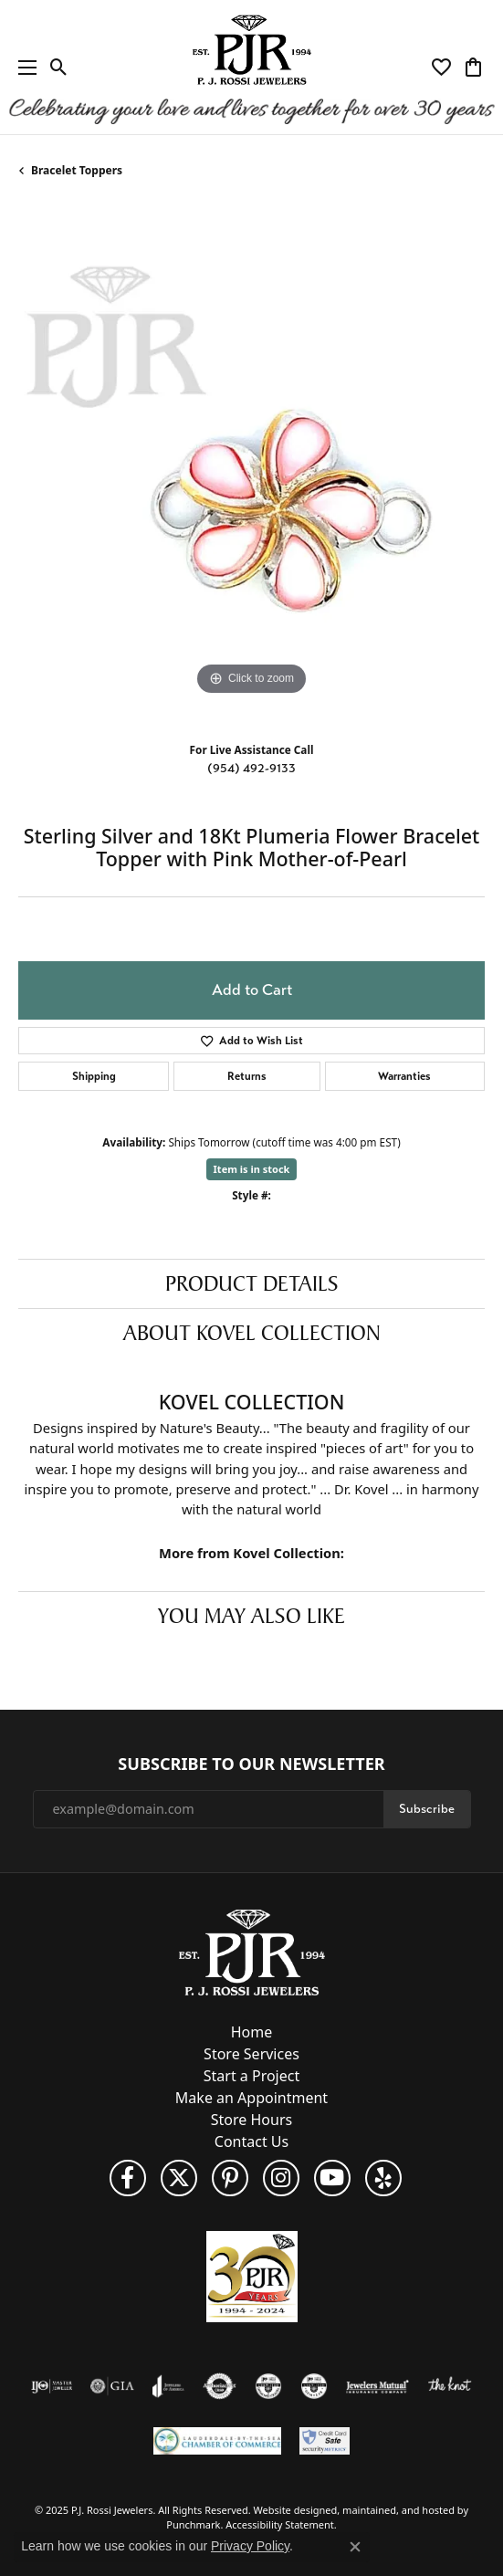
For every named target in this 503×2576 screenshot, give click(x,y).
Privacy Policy (250, 2546)
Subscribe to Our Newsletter (251, 1764)
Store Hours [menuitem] (251, 2120)
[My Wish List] (441, 67)
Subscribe (427, 1808)
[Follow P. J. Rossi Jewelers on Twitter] (179, 2178)
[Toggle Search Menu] (58, 67)
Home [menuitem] (252, 2032)
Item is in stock (252, 1169)
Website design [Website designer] (290, 2510)
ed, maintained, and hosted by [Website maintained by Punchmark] (396, 2510)
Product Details (252, 1283)
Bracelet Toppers (76, 170)
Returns (247, 1076)
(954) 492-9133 (251, 768)
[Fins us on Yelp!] (383, 2178)
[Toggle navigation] (23, 67)
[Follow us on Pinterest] (230, 2178)
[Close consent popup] (355, 2546)
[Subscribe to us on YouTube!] (332, 2178)
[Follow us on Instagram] (281, 2178)
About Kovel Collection (252, 1332)
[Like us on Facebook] (128, 2178)
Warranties (404, 1076)
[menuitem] (51, 2386)
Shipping (94, 1076)
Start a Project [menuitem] (251, 2076)
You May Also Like (251, 1615)
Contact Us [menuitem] (251, 2141)
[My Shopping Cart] (473, 67)
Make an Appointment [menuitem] (251, 2098)
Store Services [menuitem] (251, 2054)
